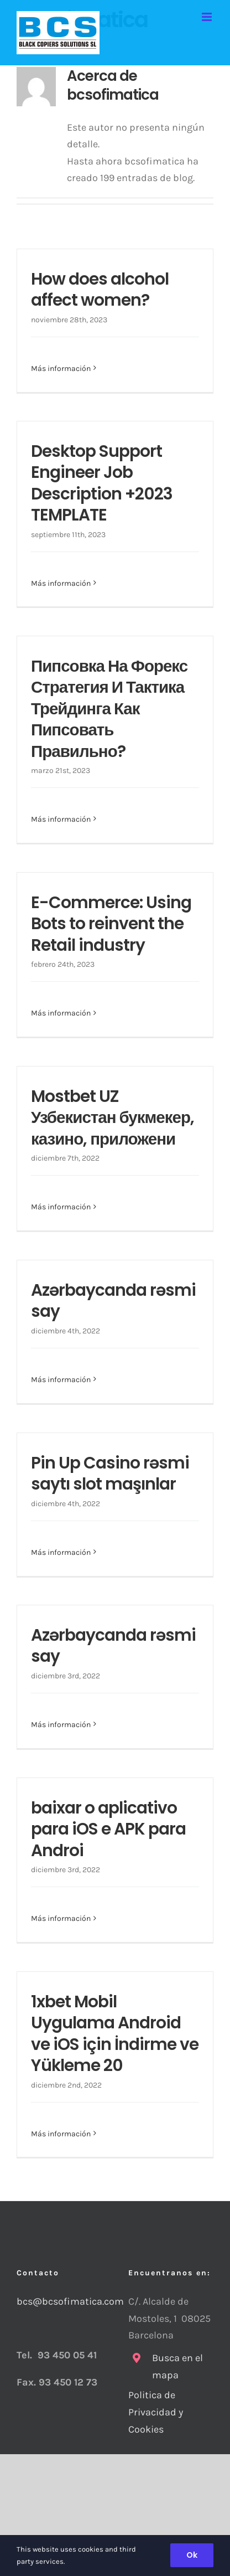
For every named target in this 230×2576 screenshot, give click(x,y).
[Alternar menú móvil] (207, 17)
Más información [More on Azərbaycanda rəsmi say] (61, 1379)
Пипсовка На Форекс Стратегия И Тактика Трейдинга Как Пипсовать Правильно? (109, 709)
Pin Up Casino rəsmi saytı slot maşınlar (110, 1473)
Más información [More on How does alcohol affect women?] (61, 368)
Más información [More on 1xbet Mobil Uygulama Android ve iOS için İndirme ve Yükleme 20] (61, 2134)
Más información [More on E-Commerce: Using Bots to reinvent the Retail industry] (61, 1013)
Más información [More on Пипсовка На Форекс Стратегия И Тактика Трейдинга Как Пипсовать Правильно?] (61, 819)
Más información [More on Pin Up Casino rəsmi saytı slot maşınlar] (61, 1552)
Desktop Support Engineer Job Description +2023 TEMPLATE (101, 483)
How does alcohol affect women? (100, 289)
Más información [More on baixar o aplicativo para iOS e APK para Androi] (61, 1918)
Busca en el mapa (177, 2366)
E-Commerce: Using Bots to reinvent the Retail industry (111, 923)
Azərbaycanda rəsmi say (113, 1300)
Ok (191, 2554)
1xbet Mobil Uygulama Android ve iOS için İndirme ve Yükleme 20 (114, 2033)
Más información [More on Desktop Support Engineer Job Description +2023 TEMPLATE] (61, 583)
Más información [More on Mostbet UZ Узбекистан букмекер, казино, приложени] (61, 1207)
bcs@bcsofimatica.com (59, 2301)
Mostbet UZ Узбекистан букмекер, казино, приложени (112, 1117)
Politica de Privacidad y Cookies (155, 2412)
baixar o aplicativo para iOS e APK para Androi (108, 1829)
